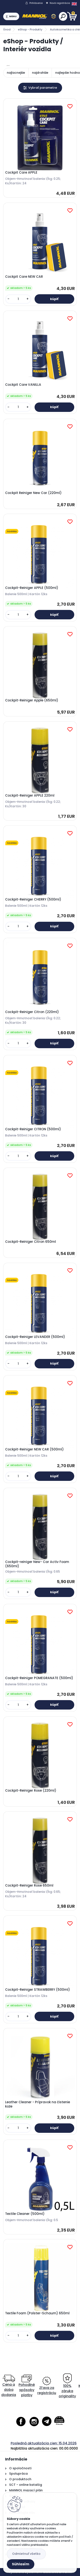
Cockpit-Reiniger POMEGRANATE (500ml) (39, 1678)
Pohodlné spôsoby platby (27, 2386)
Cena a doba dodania (8, 2386)
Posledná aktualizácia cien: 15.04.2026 (44, 2443)
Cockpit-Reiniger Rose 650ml (29, 1885)
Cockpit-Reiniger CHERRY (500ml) (33, 899)
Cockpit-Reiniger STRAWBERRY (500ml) (37, 1990)
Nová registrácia (60, 3)
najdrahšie (40, 73)
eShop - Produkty (30, 29)
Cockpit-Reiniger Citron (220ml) (32, 1012)
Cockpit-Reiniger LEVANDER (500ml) (35, 1337)
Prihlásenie (36, 3)
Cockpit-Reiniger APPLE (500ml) (31, 588)
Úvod (6, 29)
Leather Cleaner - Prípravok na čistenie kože (37, 2104)
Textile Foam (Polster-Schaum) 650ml (37, 2313)
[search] (63, 16)
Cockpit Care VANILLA (23, 385)
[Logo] (39, 16)
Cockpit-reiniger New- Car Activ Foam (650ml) (37, 1564)
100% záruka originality (67, 2386)
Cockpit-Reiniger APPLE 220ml (29, 795)
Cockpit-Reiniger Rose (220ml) (30, 1790)
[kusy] (18, 299)
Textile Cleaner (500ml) (25, 2214)
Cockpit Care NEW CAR (24, 277)
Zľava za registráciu (46, 2386)
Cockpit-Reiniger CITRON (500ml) (33, 1129)
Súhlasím (20, 2564)
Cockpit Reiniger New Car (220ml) (33, 493)
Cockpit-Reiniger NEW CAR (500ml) (34, 1449)
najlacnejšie (16, 73)
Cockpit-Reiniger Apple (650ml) (31, 700)
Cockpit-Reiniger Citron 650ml (30, 1242)
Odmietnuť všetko (26, 2554)
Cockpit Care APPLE (21, 172)
